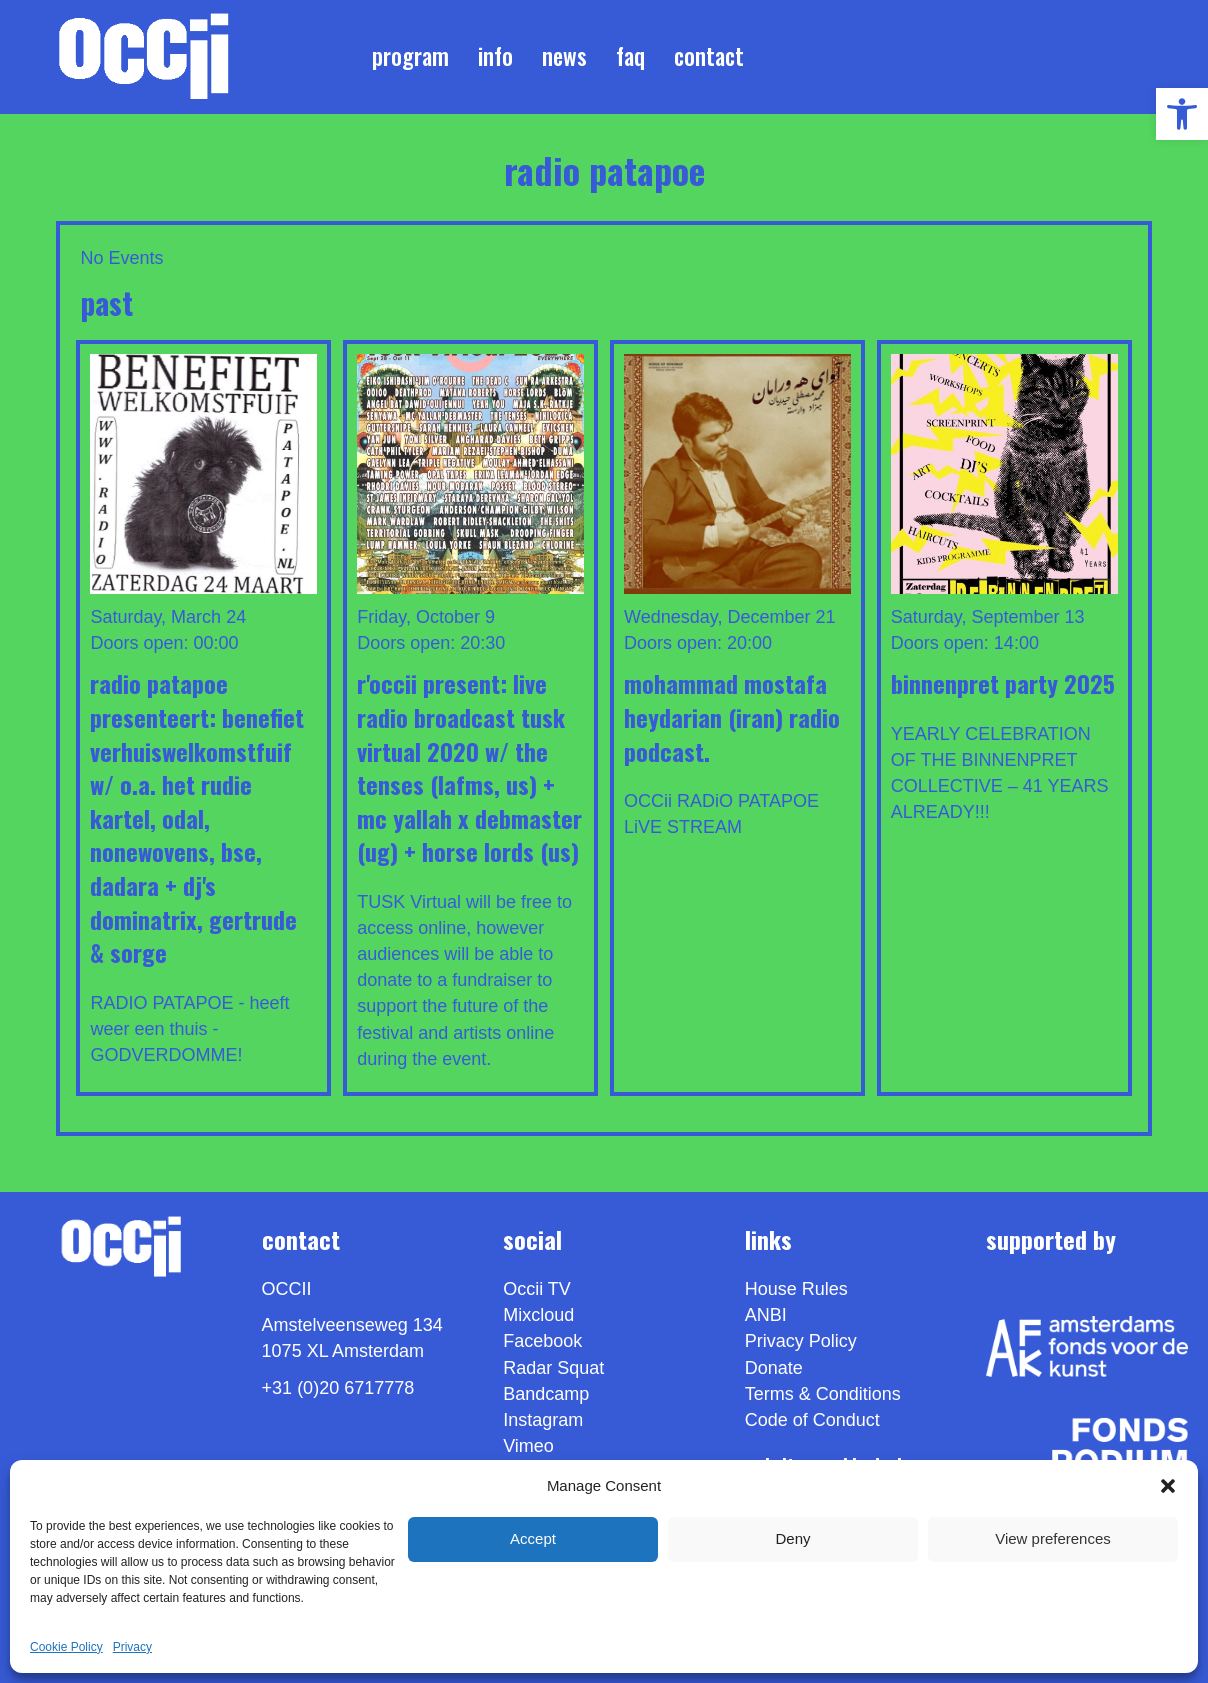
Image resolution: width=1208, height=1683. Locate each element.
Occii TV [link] (537, 1289)
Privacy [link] (132, 1647)
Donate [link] (774, 1368)
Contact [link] (709, 56)
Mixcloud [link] (538, 1315)
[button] (1168, 1486)
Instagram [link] (543, 1420)
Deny (792, 1538)
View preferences (1053, 1538)
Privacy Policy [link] (801, 1341)
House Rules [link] (796, 1289)
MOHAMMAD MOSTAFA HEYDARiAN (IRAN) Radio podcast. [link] (732, 716)
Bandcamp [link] (546, 1394)
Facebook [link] (542, 1341)
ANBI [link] (766, 1315)
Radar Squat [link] (553, 1368)
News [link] (564, 56)
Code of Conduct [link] (812, 1420)
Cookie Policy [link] (66, 1647)
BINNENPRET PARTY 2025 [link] (1003, 683)
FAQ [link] (630, 56)
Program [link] (410, 56)
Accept (533, 1538)
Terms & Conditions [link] (823, 1394)
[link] (1182, 114)
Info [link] (495, 56)
